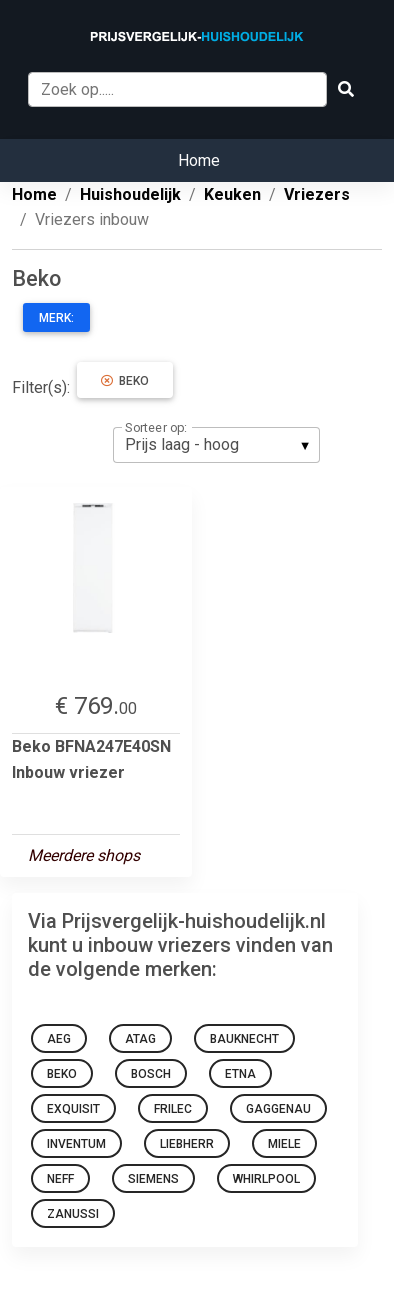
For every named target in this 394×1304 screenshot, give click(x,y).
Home (199, 160)
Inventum (76, 1144)
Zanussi (73, 1214)
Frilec (173, 1109)
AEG (59, 1039)
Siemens (153, 1179)
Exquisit (73, 1109)
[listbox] (216, 445)
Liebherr (187, 1144)
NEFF (60, 1179)
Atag (140, 1039)
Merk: (56, 318)
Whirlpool (266, 1179)
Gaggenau (278, 1109)
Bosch (151, 1074)
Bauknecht (244, 1039)
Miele (284, 1144)
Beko (125, 381)
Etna (240, 1074)
